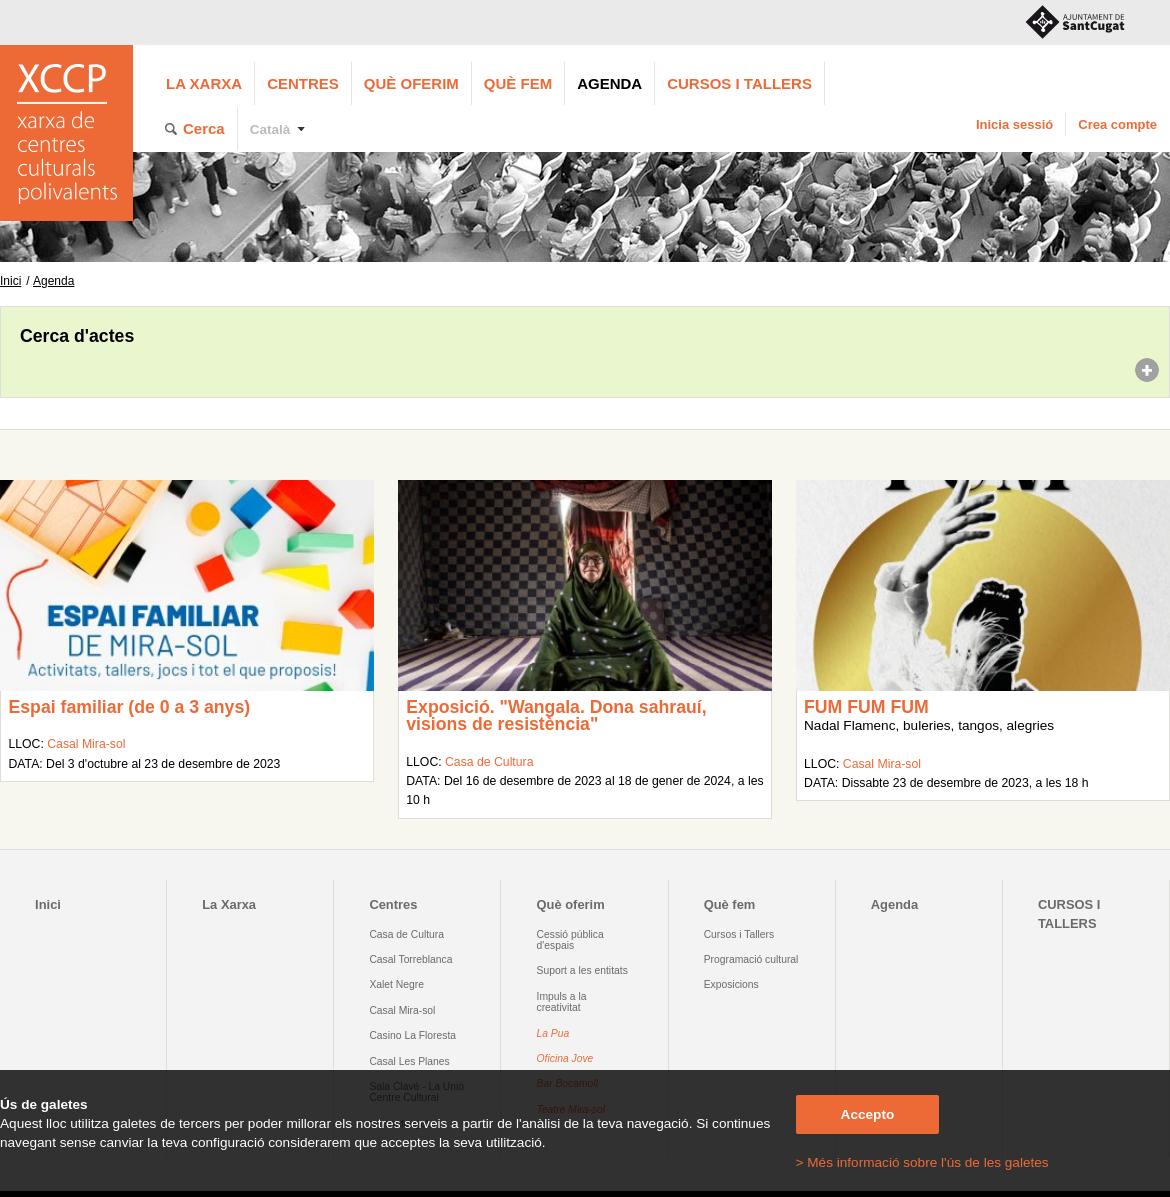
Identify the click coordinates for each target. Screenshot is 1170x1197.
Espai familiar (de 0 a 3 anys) (129, 707)
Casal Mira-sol (86, 744)
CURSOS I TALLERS (739, 83)
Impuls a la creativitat (562, 1002)
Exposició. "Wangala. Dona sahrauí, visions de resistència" (556, 716)
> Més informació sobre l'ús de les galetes (922, 1162)
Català (270, 129)
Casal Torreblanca (410, 959)
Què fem (518, 83)
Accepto (868, 1114)
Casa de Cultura (489, 762)
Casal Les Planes (409, 1061)
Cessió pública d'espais (570, 940)
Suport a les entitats (582, 970)
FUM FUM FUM (866, 707)
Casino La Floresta (412, 1035)
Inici (10, 281)
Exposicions (731, 984)
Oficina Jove (565, 1058)
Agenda (609, 83)
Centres (303, 83)
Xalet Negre (396, 984)
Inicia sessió (1014, 124)
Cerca (204, 128)
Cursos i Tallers (739, 934)
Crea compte (1117, 124)
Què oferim (411, 83)
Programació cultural (751, 959)
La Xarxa (204, 83)
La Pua (553, 1033)
